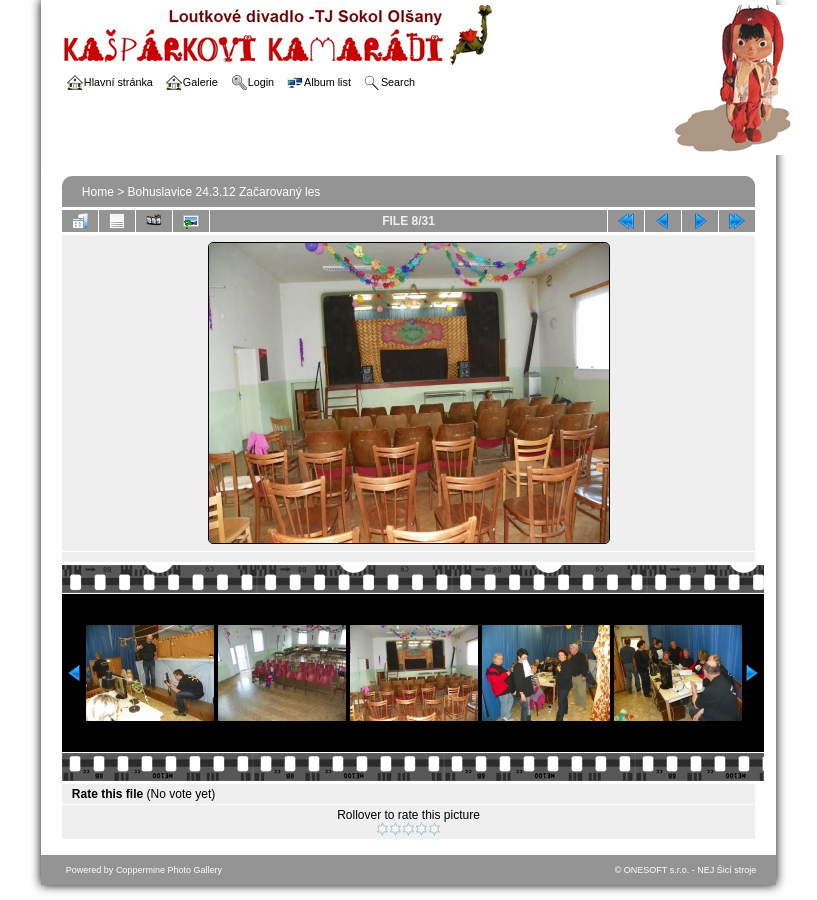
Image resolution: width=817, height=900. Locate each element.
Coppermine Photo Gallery (169, 870)
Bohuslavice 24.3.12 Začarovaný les (224, 192)
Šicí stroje (737, 870)
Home (98, 192)
